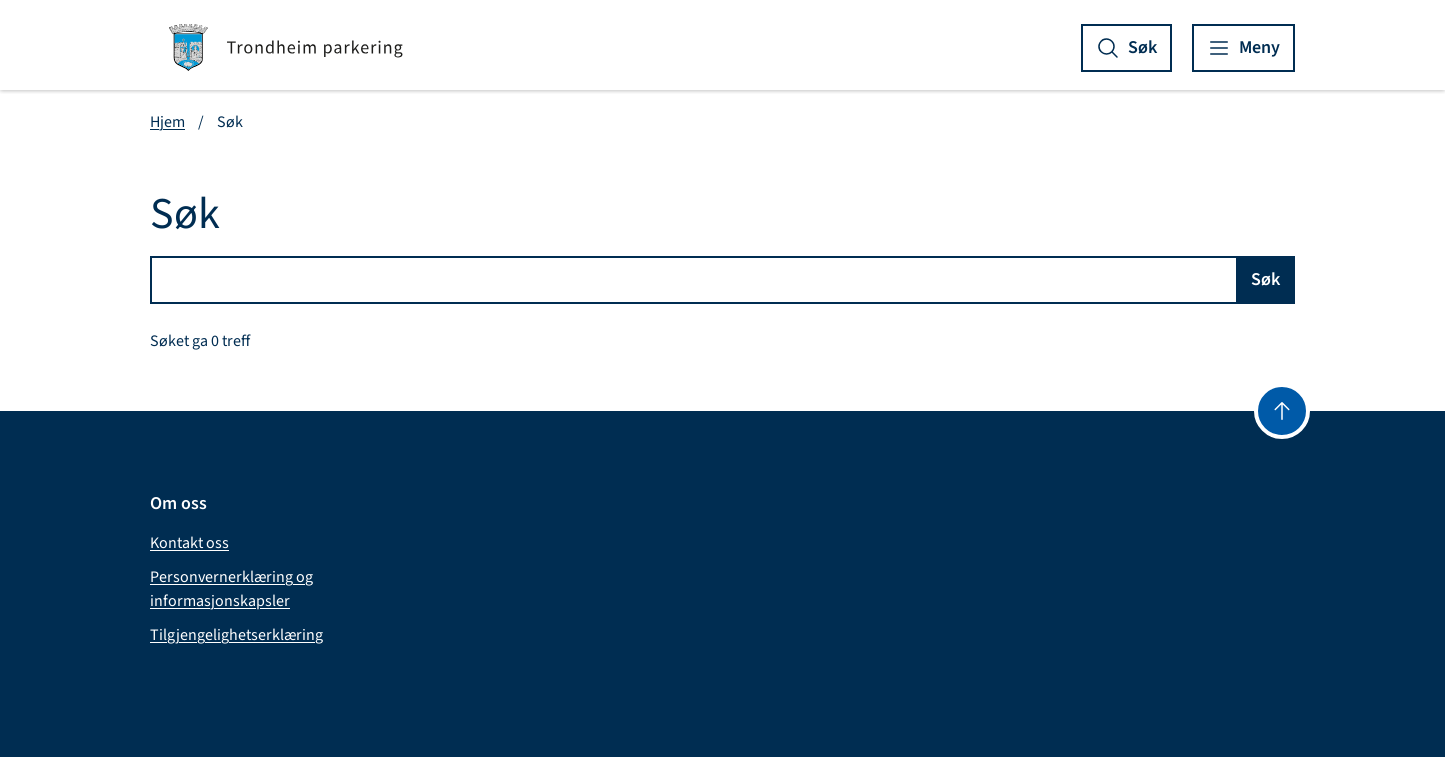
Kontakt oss (189, 543)
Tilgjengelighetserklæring (236, 635)
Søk (1265, 279)
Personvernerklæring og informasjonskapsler (231, 589)
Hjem (167, 122)
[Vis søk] (1126, 48)
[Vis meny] (1243, 48)
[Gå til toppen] (1282, 411)
